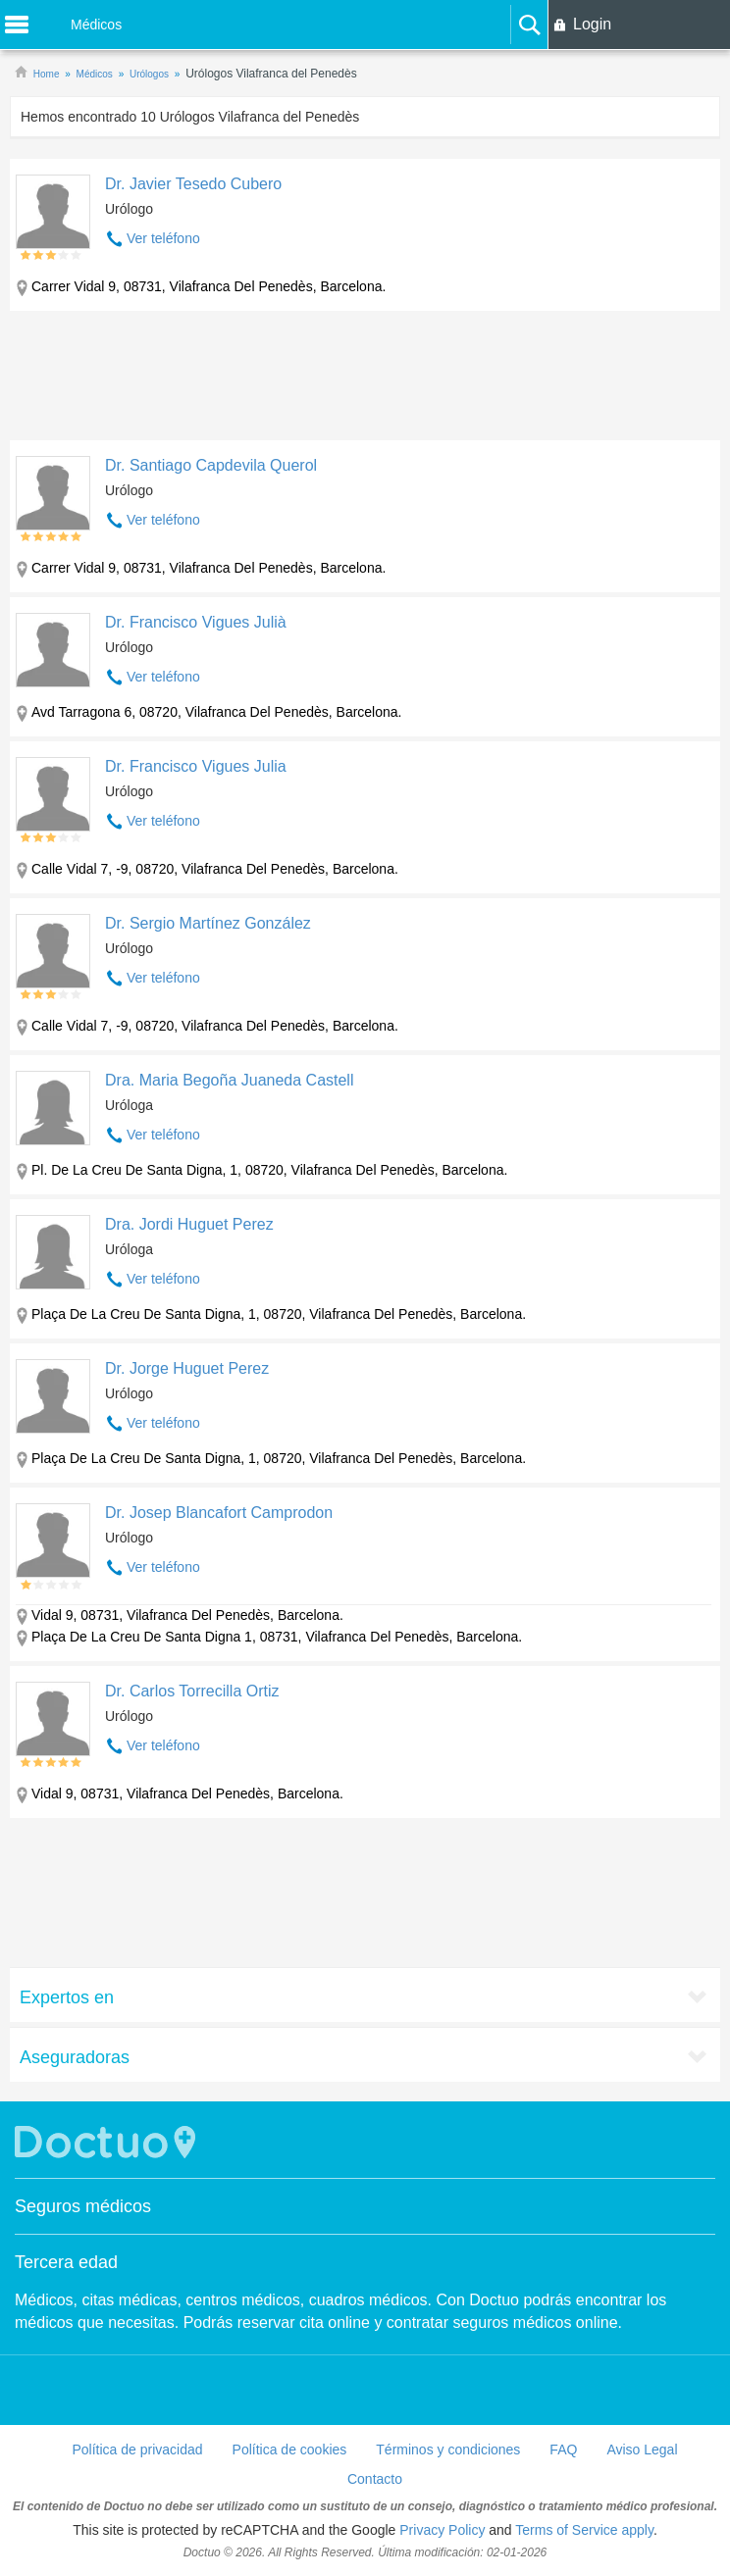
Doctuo (108, 2142)
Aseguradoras (75, 2057)
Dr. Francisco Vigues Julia (196, 766)
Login (592, 24)
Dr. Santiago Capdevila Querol (211, 465)
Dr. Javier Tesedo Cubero (193, 184)
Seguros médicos (83, 2206)
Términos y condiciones (448, 2449)
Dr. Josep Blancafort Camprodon (219, 1512)
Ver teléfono (163, 238)
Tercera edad (66, 2262)
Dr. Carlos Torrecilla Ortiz (192, 1691)
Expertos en (67, 1997)
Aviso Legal (641, 2449)
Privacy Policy (442, 2530)
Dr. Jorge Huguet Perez (187, 1368)
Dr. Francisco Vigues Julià (196, 622)
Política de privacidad (137, 2449)
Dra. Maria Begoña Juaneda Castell (229, 1080)
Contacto (374, 2479)
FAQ (563, 2449)
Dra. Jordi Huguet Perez (189, 1224)
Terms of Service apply (584, 2530)
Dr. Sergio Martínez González (208, 923)
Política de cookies (290, 2449)
